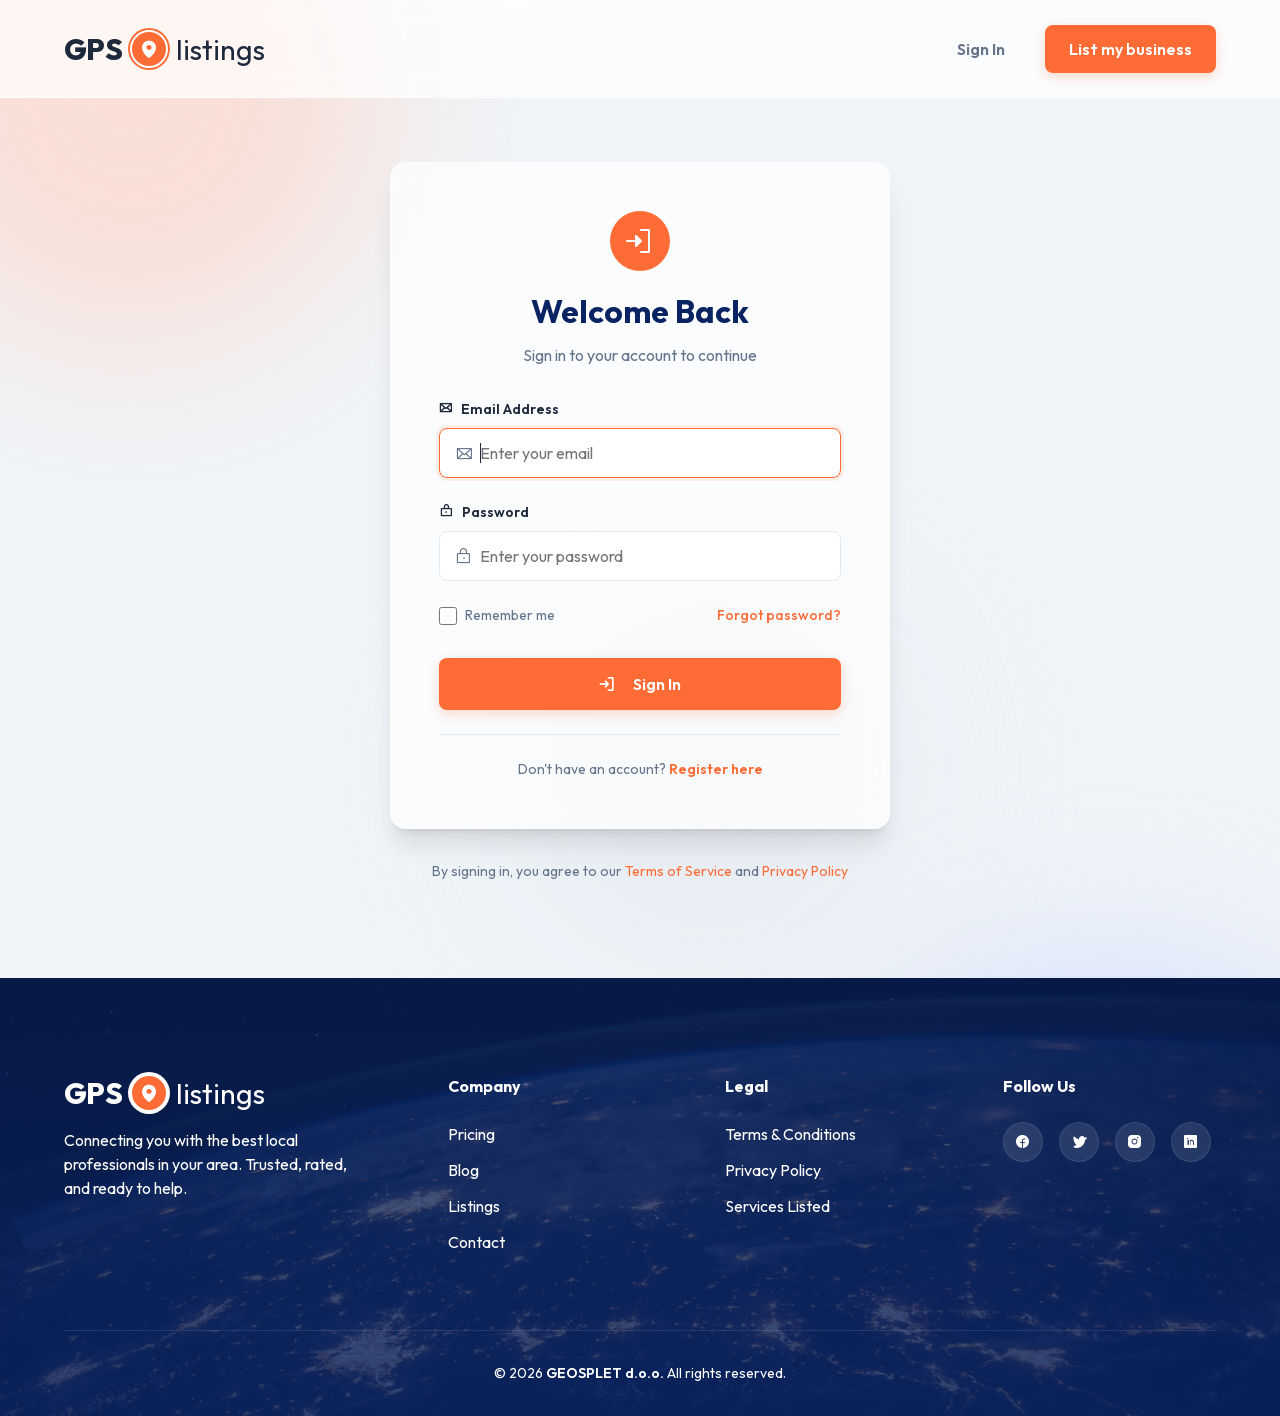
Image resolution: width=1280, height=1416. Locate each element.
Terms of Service (678, 871)
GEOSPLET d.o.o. (605, 1373)
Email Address (499, 409)
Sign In (981, 49)
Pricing (471, 1134)
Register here (716, 769)
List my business (1130, 49)
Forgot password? (779, 615)
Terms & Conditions (790, 1134)
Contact (476, 1242)
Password (484, 512)
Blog (463, 1170)
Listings (474, 1206)
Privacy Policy (805, 871)
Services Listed (777, 1206)
